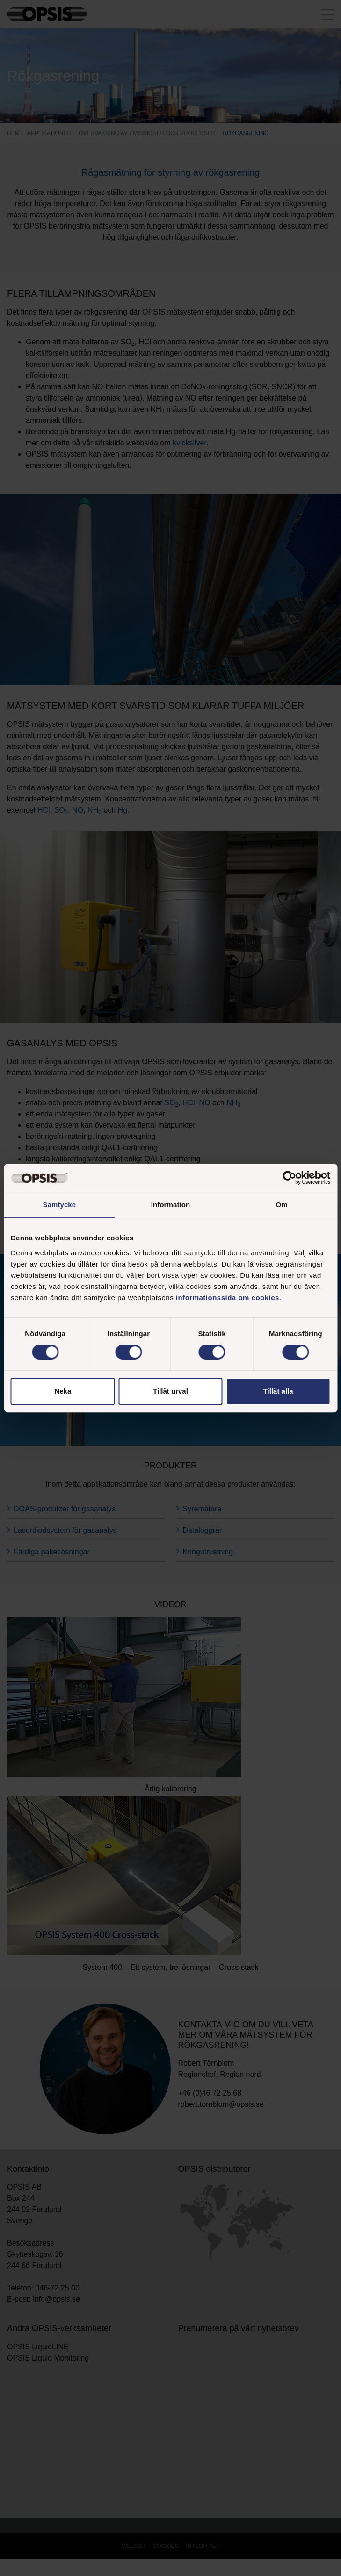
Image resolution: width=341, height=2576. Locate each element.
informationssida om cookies (227, 1298)
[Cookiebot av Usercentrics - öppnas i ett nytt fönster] (289, 1178)
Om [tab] (282, 1205)
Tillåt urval (170, 1391)
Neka (62, 1391)
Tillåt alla (278, 1391)
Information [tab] (170, 1205)
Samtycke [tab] (59, 1205)
